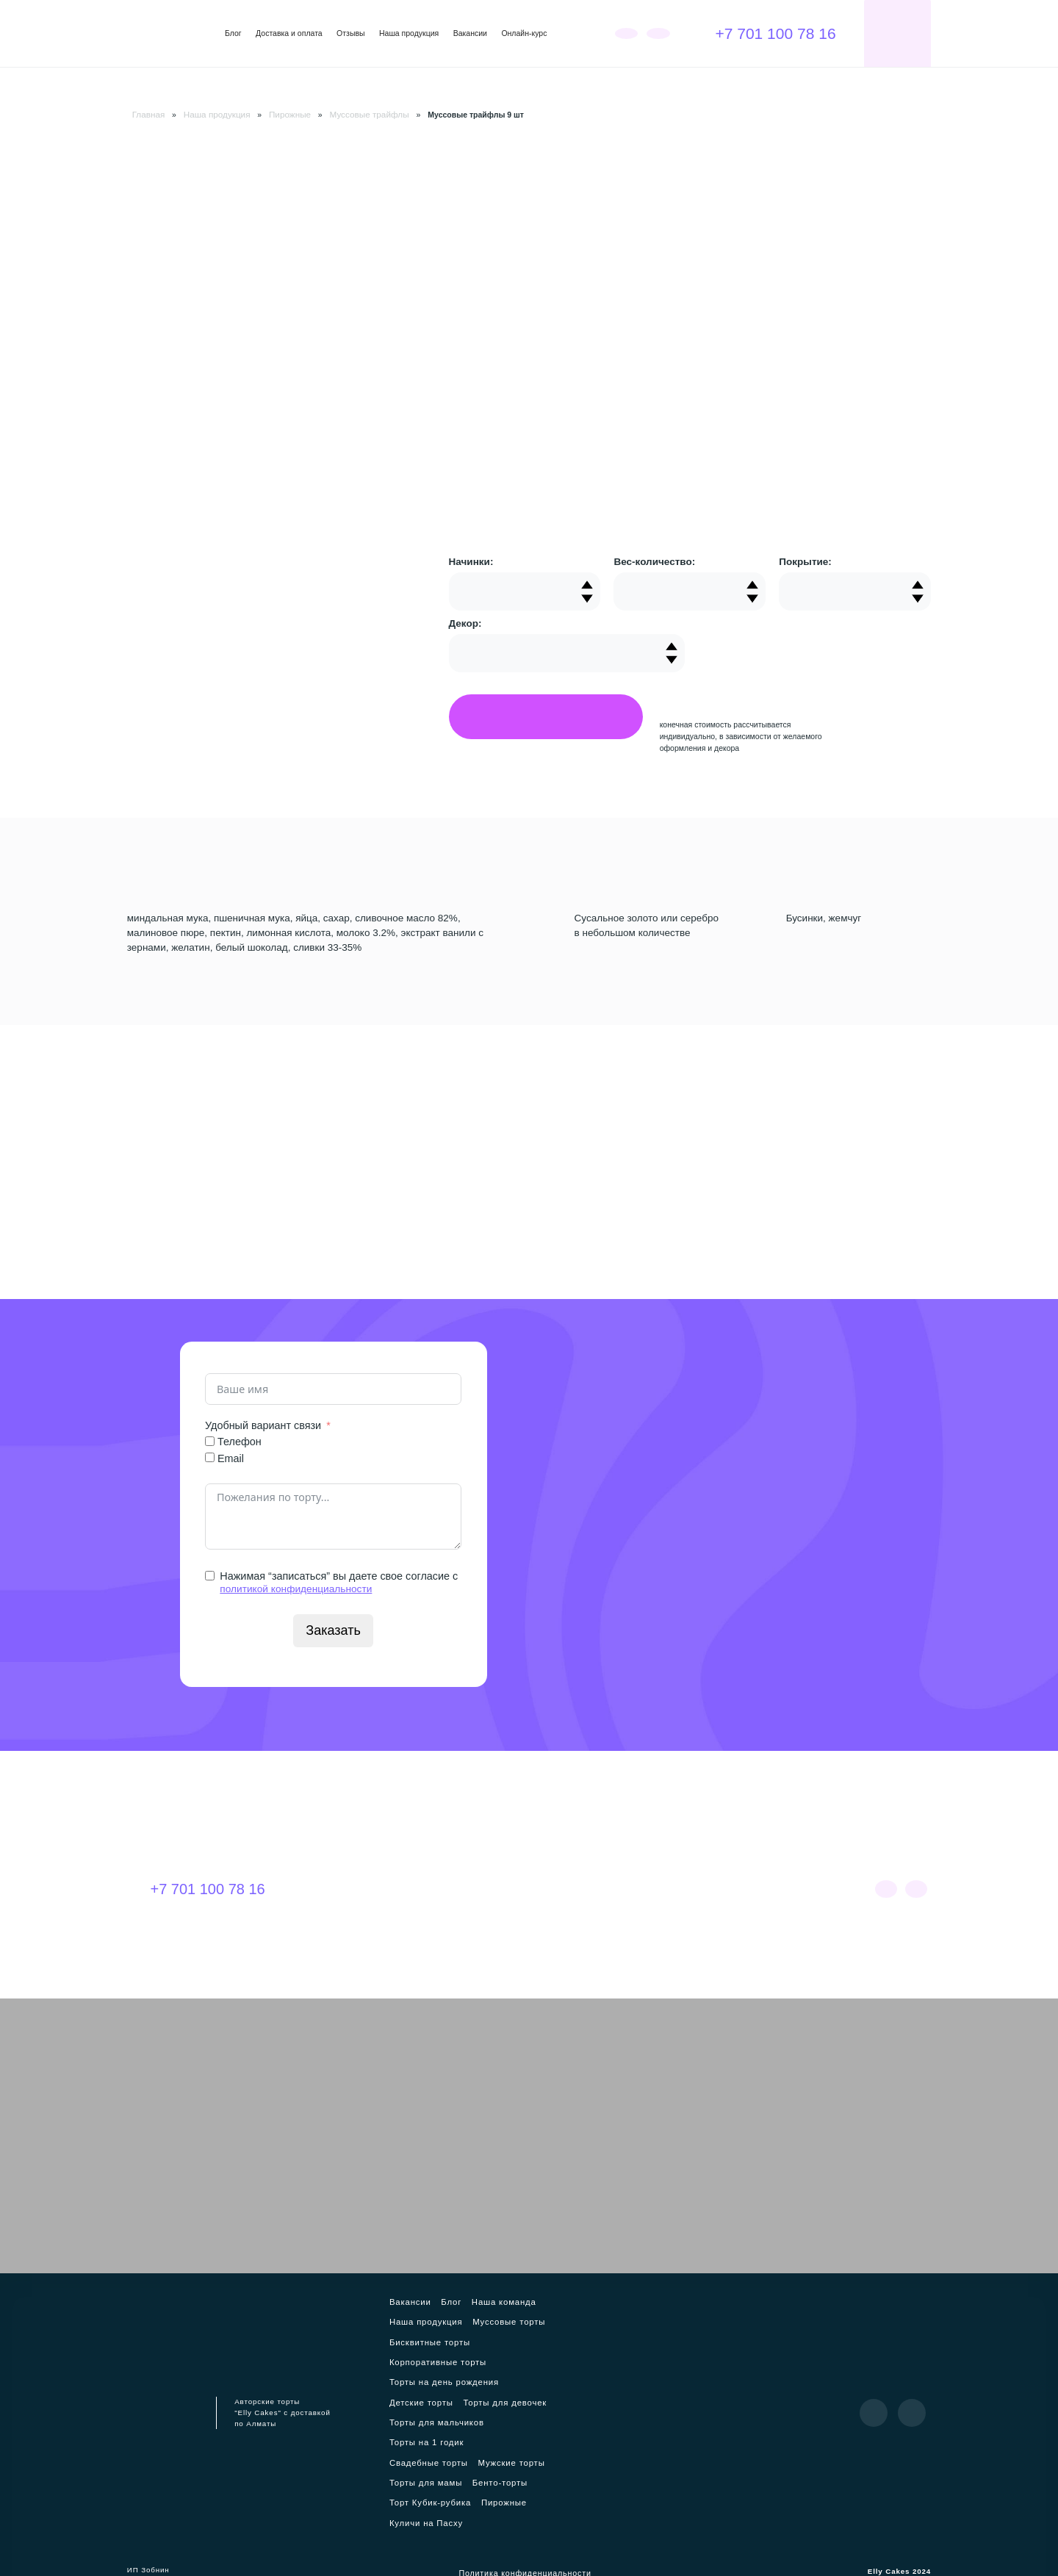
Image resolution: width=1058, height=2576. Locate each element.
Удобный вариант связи (263, 1425)
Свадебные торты (496, 2436)
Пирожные (278, 113)
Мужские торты (415, 2455)
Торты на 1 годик (419, 2436)
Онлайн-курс (524, 33)
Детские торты (414, 2397)
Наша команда (489, 2302)
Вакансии (470, 33)
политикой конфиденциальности (300, 1588)
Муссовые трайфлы (352, 113)
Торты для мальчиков (427, 2417)
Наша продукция (409, 33)
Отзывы (350, 33)
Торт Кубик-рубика (481, 2474)
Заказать (333, 1629)
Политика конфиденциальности (525, 2545)
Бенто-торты (410, 2474)
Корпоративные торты (429, 2359)
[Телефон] (210, 1440)
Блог (233, 33)
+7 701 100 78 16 (764, 33)
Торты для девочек (490, 2397)
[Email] (210, 1456)
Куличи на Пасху (468, 2493)
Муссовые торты (493, 2321)
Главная (147, 113)
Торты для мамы (487, 2455)
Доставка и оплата (289, 33)
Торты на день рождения (434, 2378)
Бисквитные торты (421, 2340)
